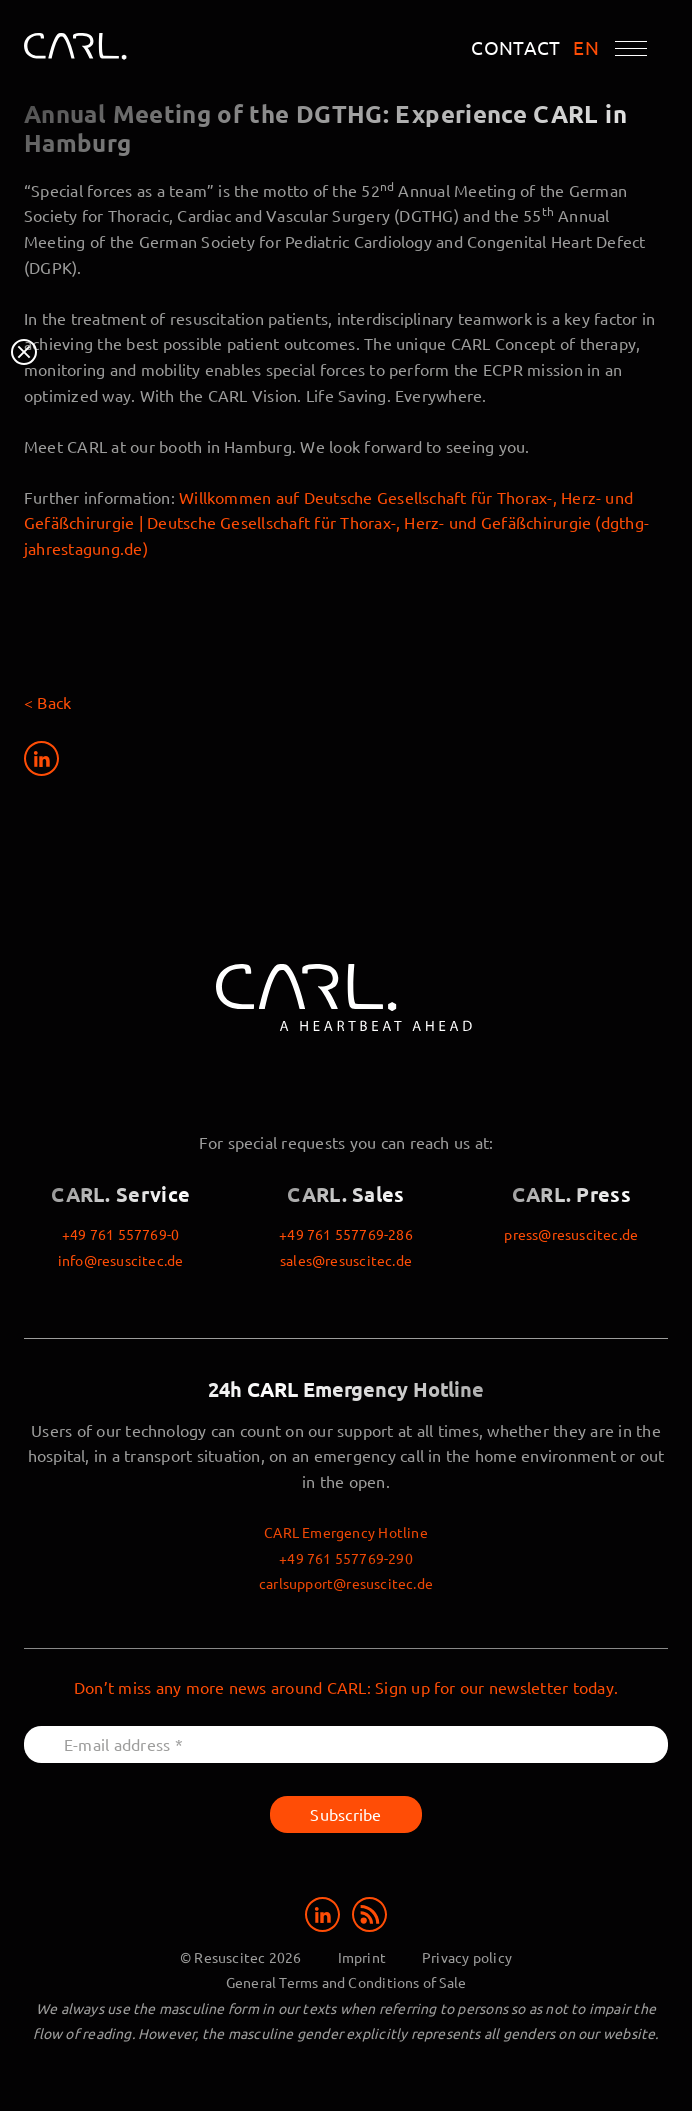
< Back (47, 702)
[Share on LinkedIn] (41, 758)
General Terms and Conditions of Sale (346, 1982)
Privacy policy (467, 1957)
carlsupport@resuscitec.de (346, 1583)
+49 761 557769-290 (346, 1558)
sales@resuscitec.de (346, 1260)
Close (24, 352)
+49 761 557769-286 (346, 1234)
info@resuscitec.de (121, 1260)
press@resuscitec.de (571, 1234)
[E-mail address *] (346, 1744)
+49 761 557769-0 (120, 1234)
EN (586, 47)
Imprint (362, 1957)
